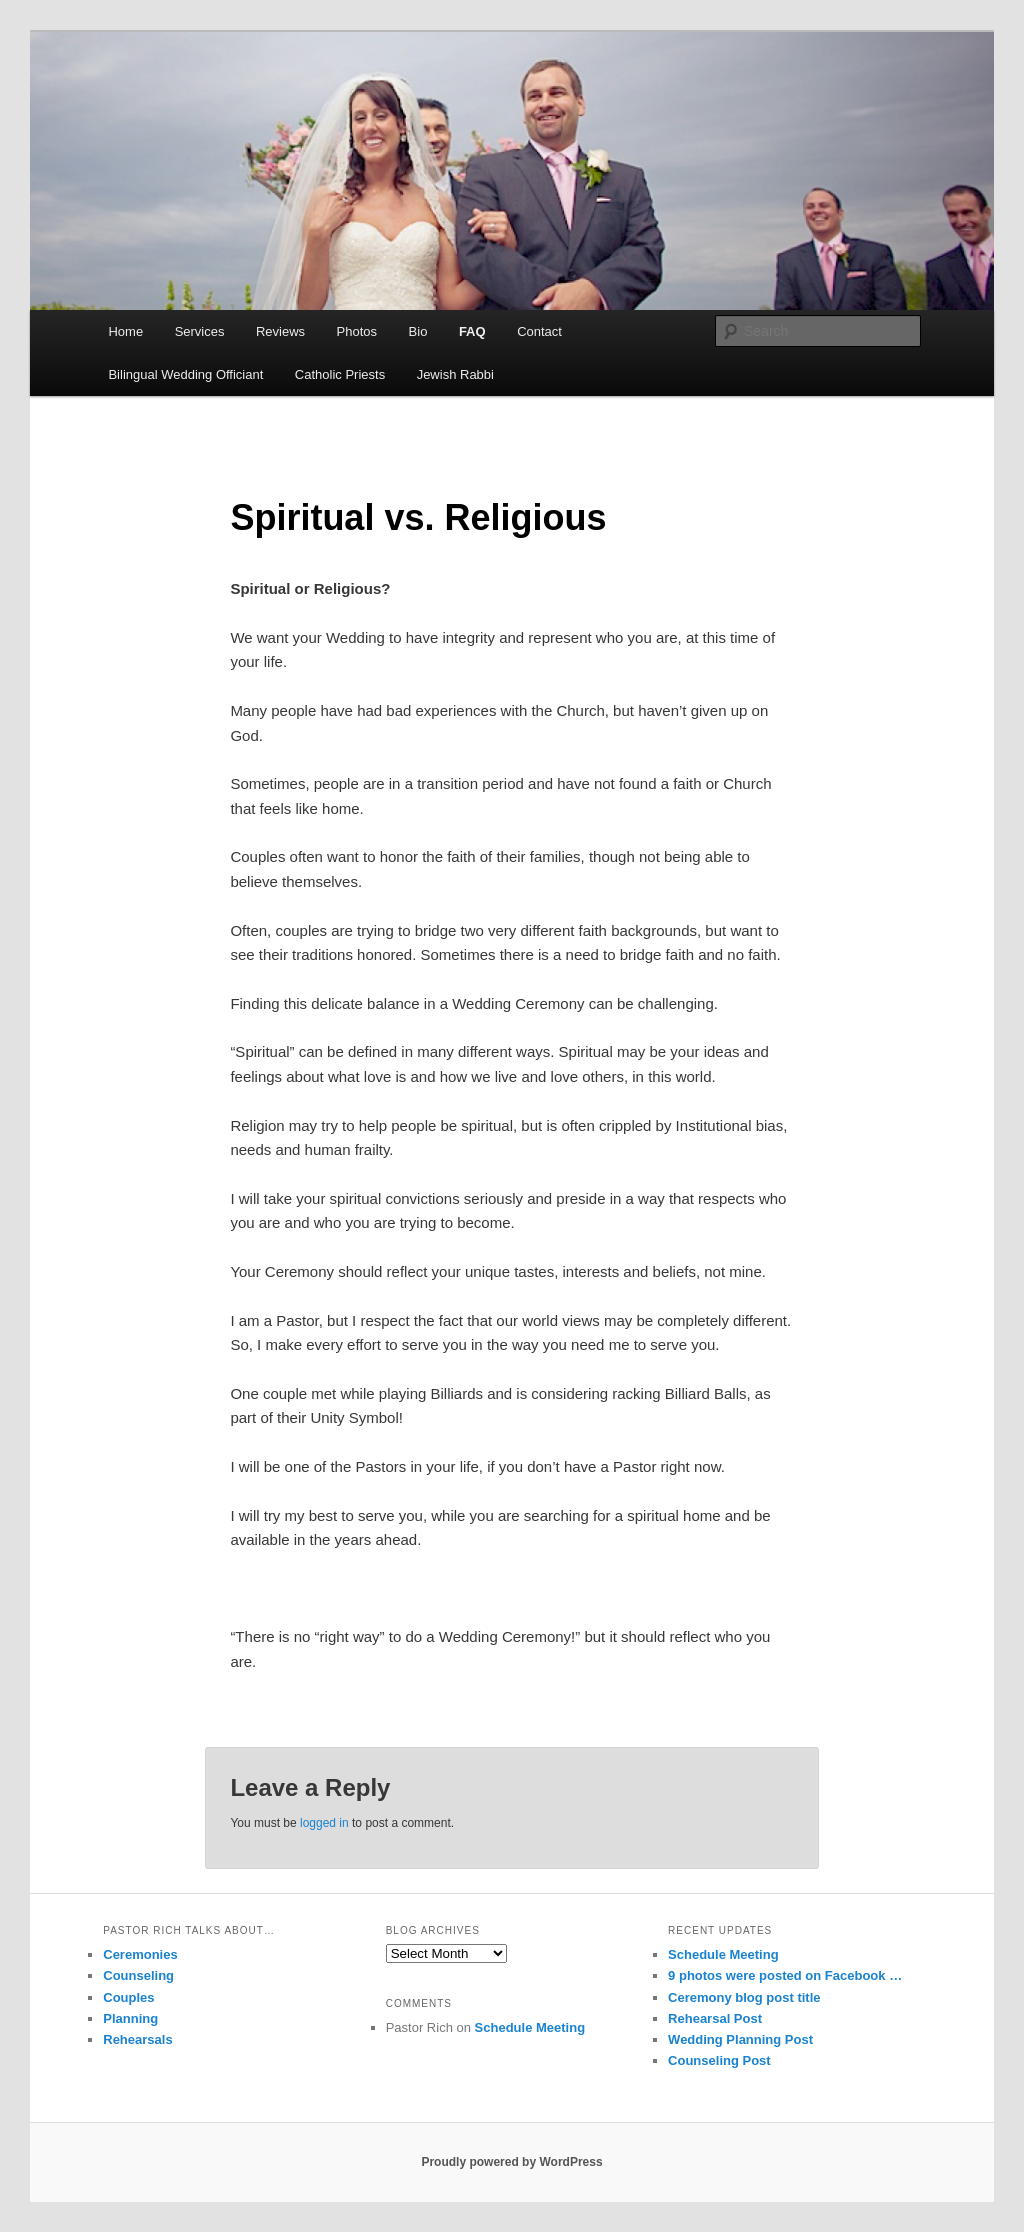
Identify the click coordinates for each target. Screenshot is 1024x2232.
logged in (324, 1823)
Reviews (280, 331)
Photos (357, 331)
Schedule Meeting (530, 2027)
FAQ (472, 331)
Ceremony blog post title (744, 1997)
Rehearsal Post (715, 2018)
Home (125, 331)
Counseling (138, 1975)
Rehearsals (137, 2039)
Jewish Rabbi (455, 374)
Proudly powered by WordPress (511, 2162)
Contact (539, 331)
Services (200, 331)
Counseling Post (719, 2060)
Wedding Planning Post (740, 2039)
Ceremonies (140, 1954)
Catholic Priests (340, 374)
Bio (418, 331)
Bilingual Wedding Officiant (185, 374)
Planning (130, 2018)
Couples (128, 1997)
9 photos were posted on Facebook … (785, 1975)
